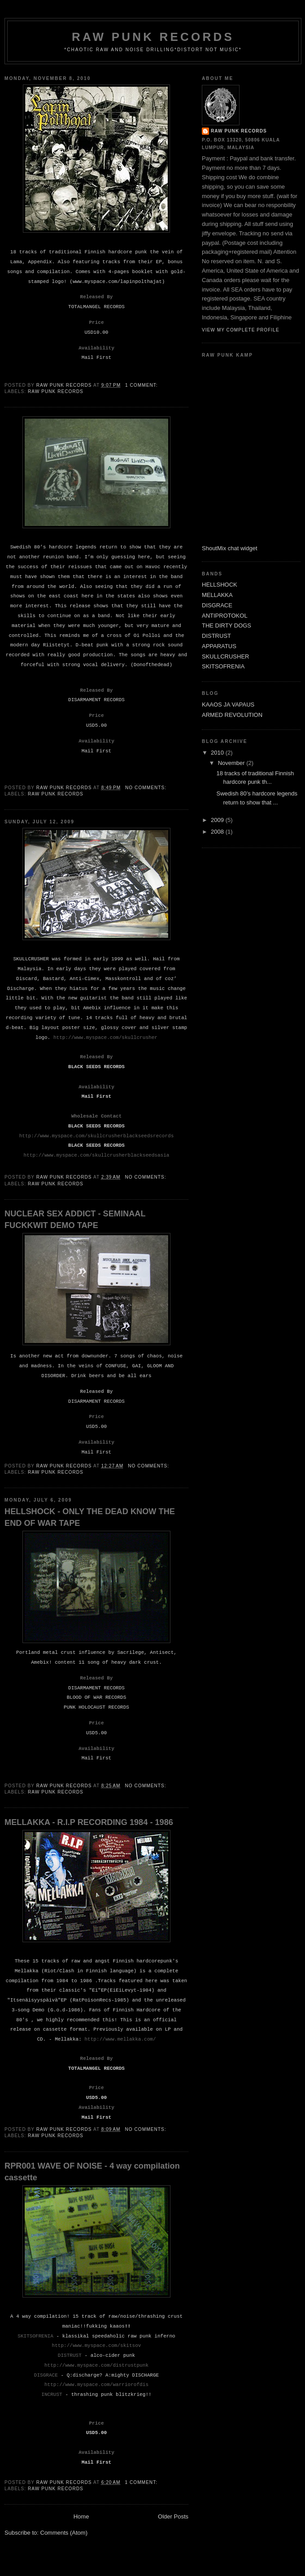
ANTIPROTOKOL (225, 615)
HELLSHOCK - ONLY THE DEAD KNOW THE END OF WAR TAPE (89, 1517)
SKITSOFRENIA (223, 666)
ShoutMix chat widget (229, 548)
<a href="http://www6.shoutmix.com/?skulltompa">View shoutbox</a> (238, 452)
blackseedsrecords (148, 1136)
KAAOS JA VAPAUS (228, 704)
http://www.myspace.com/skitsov (96, 2345)
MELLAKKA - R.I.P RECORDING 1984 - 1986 (88, 1822)
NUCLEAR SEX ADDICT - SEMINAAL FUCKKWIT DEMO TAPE (74, 1219)
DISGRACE (217, 605)
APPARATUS (219, 646)
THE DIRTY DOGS (226, 625)
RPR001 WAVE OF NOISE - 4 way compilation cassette (92, 2171)
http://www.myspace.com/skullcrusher (105, 1037)
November (232, 763)
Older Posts (173, 2516)
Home (81, 2516)
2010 (218, 752)
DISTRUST (216, 635)
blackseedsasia (149, 1155)
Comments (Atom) (63, 2532)
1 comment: (142, 385)
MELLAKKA (217, 595)
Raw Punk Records (55, 391)
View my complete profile (240, 329)
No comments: (146, 787)
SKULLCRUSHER (225, 656)
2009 (218, 820)
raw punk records (239, 130)
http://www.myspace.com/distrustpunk (96, 2365)
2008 (218, 831)
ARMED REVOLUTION (232, 714)
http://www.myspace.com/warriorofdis (96, 2384)
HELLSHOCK (219, 584)
